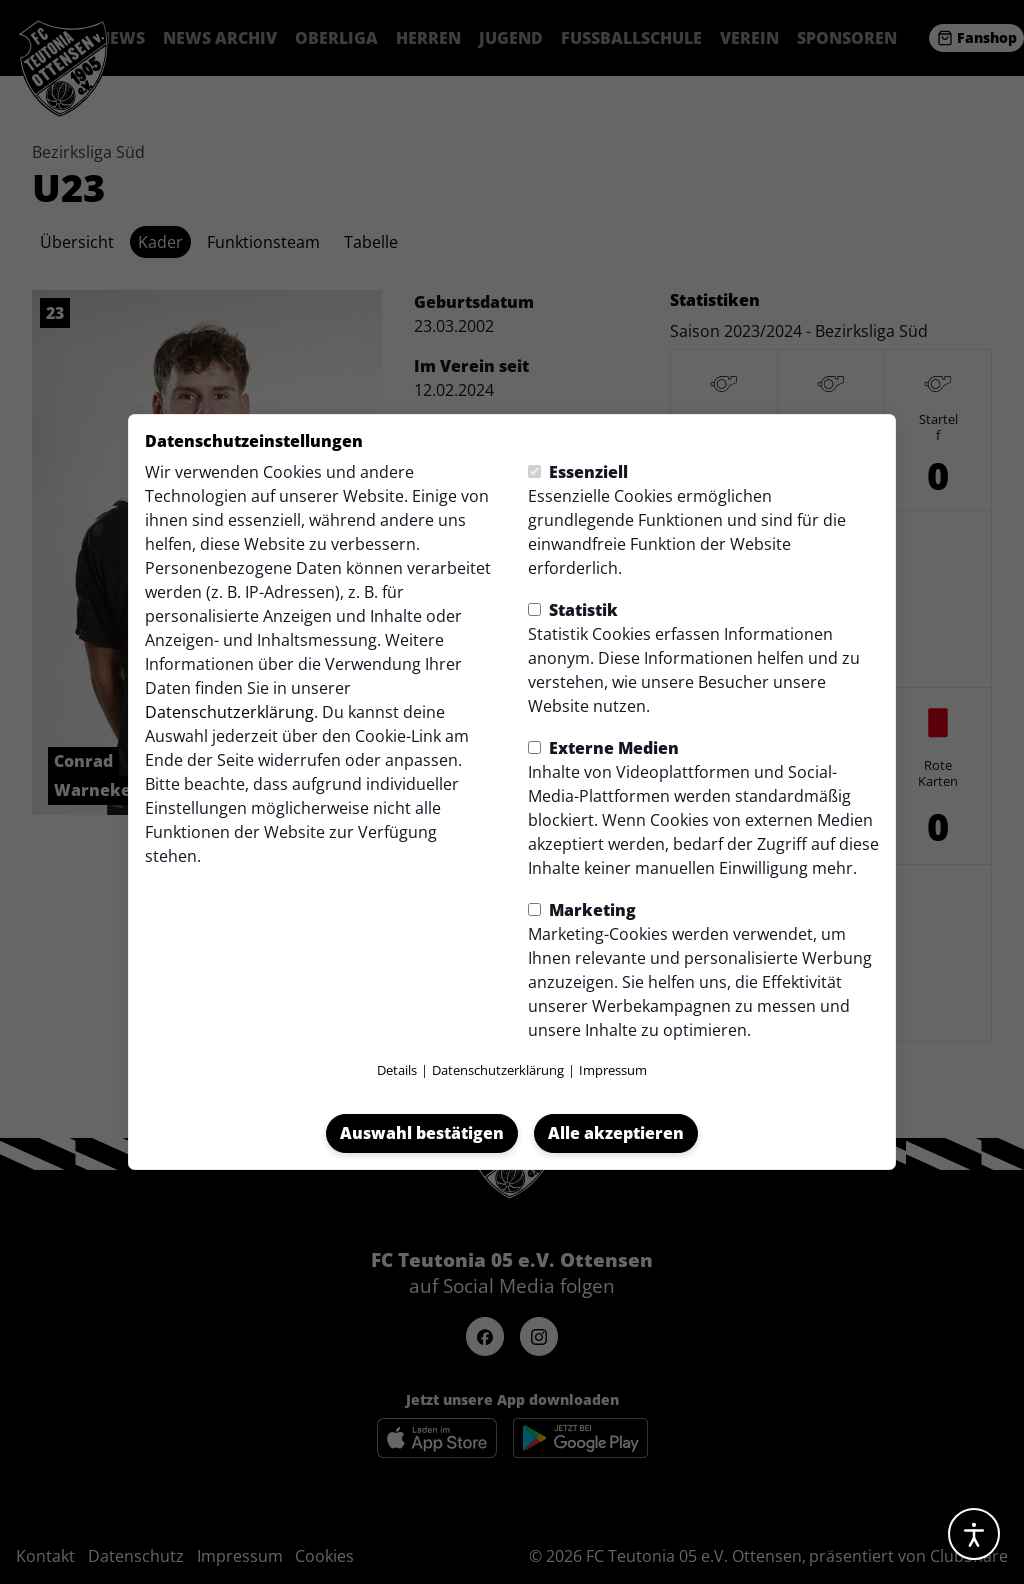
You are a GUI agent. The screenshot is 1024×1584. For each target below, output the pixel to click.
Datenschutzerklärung (229, 712)
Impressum (613, 1070)
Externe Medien (603, 748)
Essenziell (578, 472)
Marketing (582, 910)
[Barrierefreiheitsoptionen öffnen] (974, 1534)
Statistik (573, 610)
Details (397, 1070)
